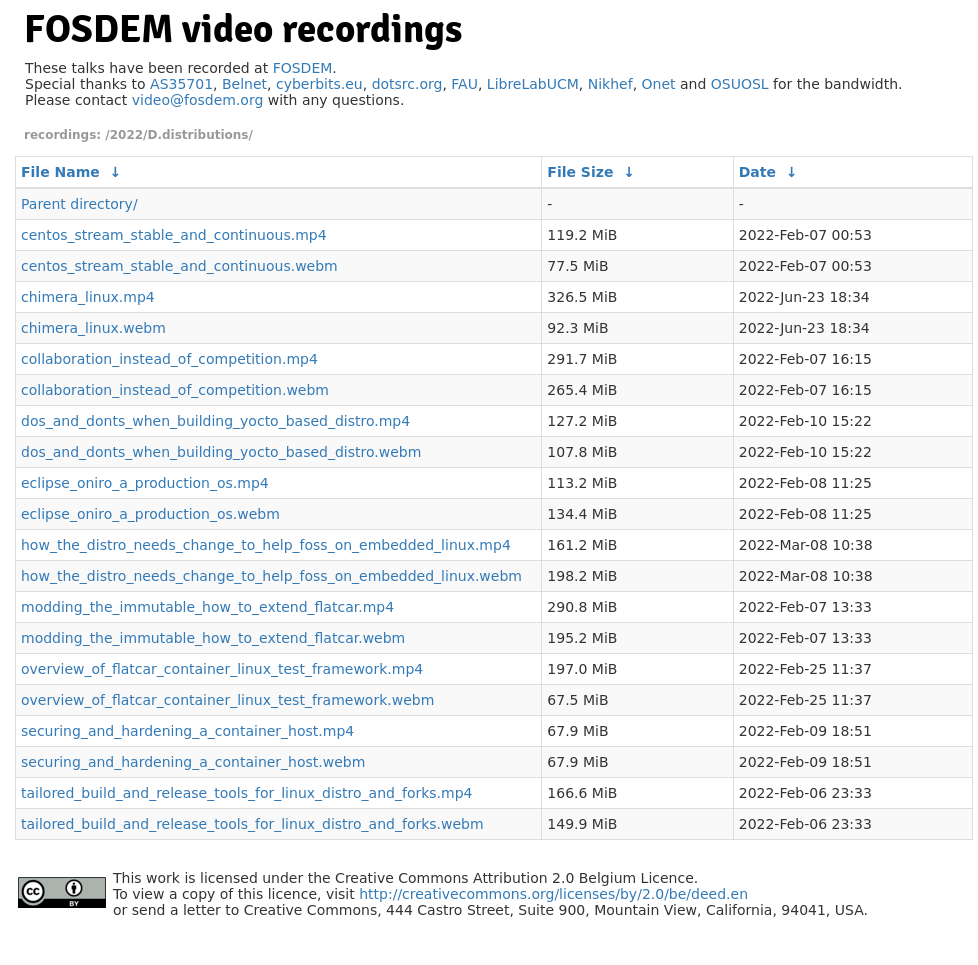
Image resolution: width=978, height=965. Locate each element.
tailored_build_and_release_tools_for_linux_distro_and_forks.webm (252, 824)
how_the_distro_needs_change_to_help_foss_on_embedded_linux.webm (271, 576)
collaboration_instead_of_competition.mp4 (169, 359)
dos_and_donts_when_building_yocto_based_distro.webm (221, 452)
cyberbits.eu (319, 84)
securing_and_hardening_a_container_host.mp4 (187, 731)
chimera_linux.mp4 (88, 297)
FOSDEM (303, 68)
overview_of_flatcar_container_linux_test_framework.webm (227, 700)
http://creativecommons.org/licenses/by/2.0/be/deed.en (553, 894)
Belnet (244, 84)
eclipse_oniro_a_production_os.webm (150, 514)
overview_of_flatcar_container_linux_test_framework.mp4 (222, 669)
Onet (659, 84)
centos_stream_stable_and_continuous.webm (179, 266)
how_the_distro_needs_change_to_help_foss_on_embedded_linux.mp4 (266, 545)
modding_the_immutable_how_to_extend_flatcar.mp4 (207, 607)
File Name (60, 172)
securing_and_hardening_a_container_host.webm (193, 762)
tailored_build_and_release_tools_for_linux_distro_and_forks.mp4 (247, 793)
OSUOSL (740, 84)
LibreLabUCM (533, 84)
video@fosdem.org (198, 100)
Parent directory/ (79, 204)
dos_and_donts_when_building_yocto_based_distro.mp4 (215, 421)
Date (757, 172)
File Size (580, 172)
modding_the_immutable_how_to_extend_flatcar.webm (213, 638)
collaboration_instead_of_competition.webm (175, 390)
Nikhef (610, 84)
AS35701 (181, 84)
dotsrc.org (407, 84)
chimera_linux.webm (93, 328)
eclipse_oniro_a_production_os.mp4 (145, 483)
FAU (464, 84)
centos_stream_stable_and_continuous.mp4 (174, 235)
